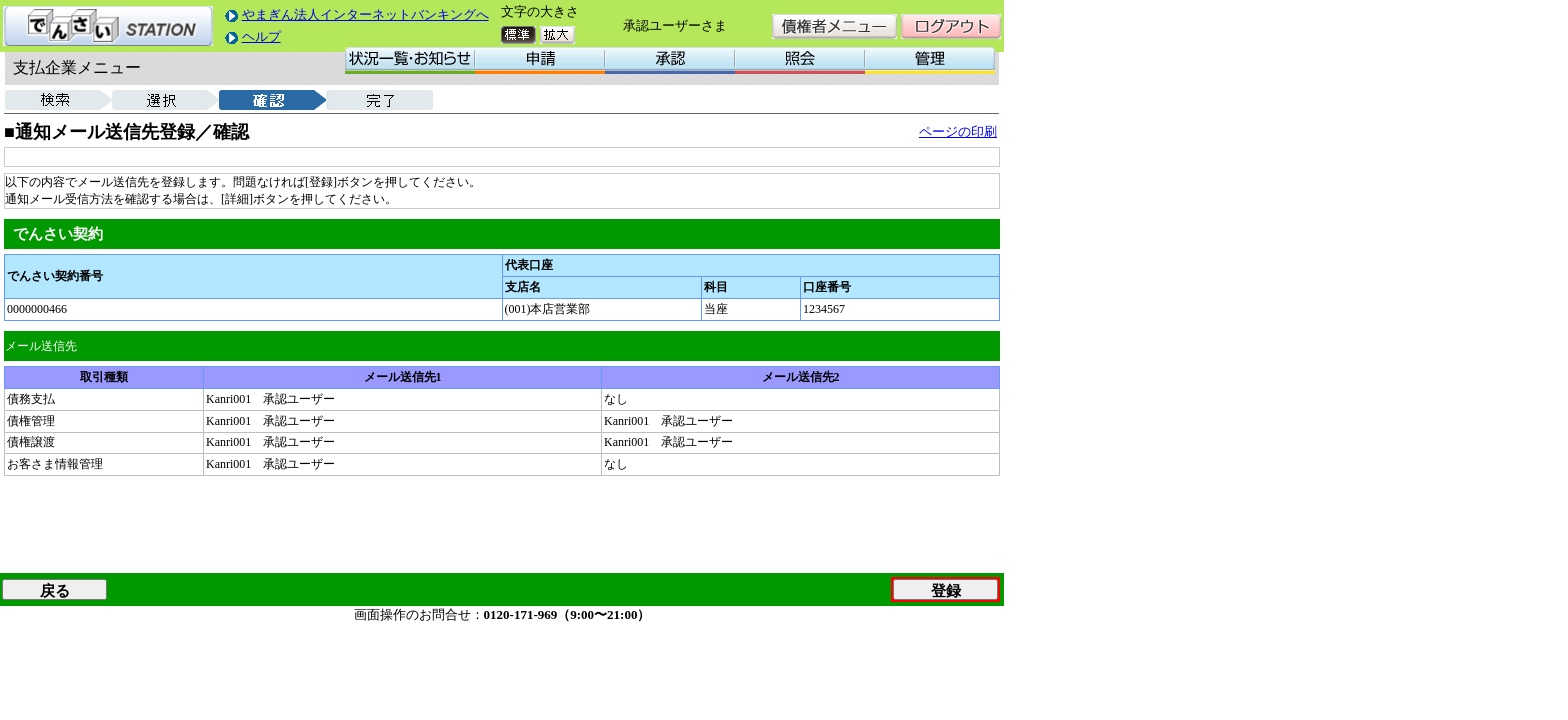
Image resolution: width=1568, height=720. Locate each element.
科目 (716, 287)
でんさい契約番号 (55, 276)
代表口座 (529, 265)
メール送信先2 (801, 377)
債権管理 (31, 421)
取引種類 (104, 377)
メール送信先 (41, 346)
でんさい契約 (58, 234)
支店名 (523, 287)
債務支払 (31, 399)
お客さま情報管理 (55, 464)
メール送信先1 (403, 377)
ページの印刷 (958, 131)
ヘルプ (261, 36)
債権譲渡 (31, 442)
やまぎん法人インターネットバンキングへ (365, 14)
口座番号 (827, 287)
